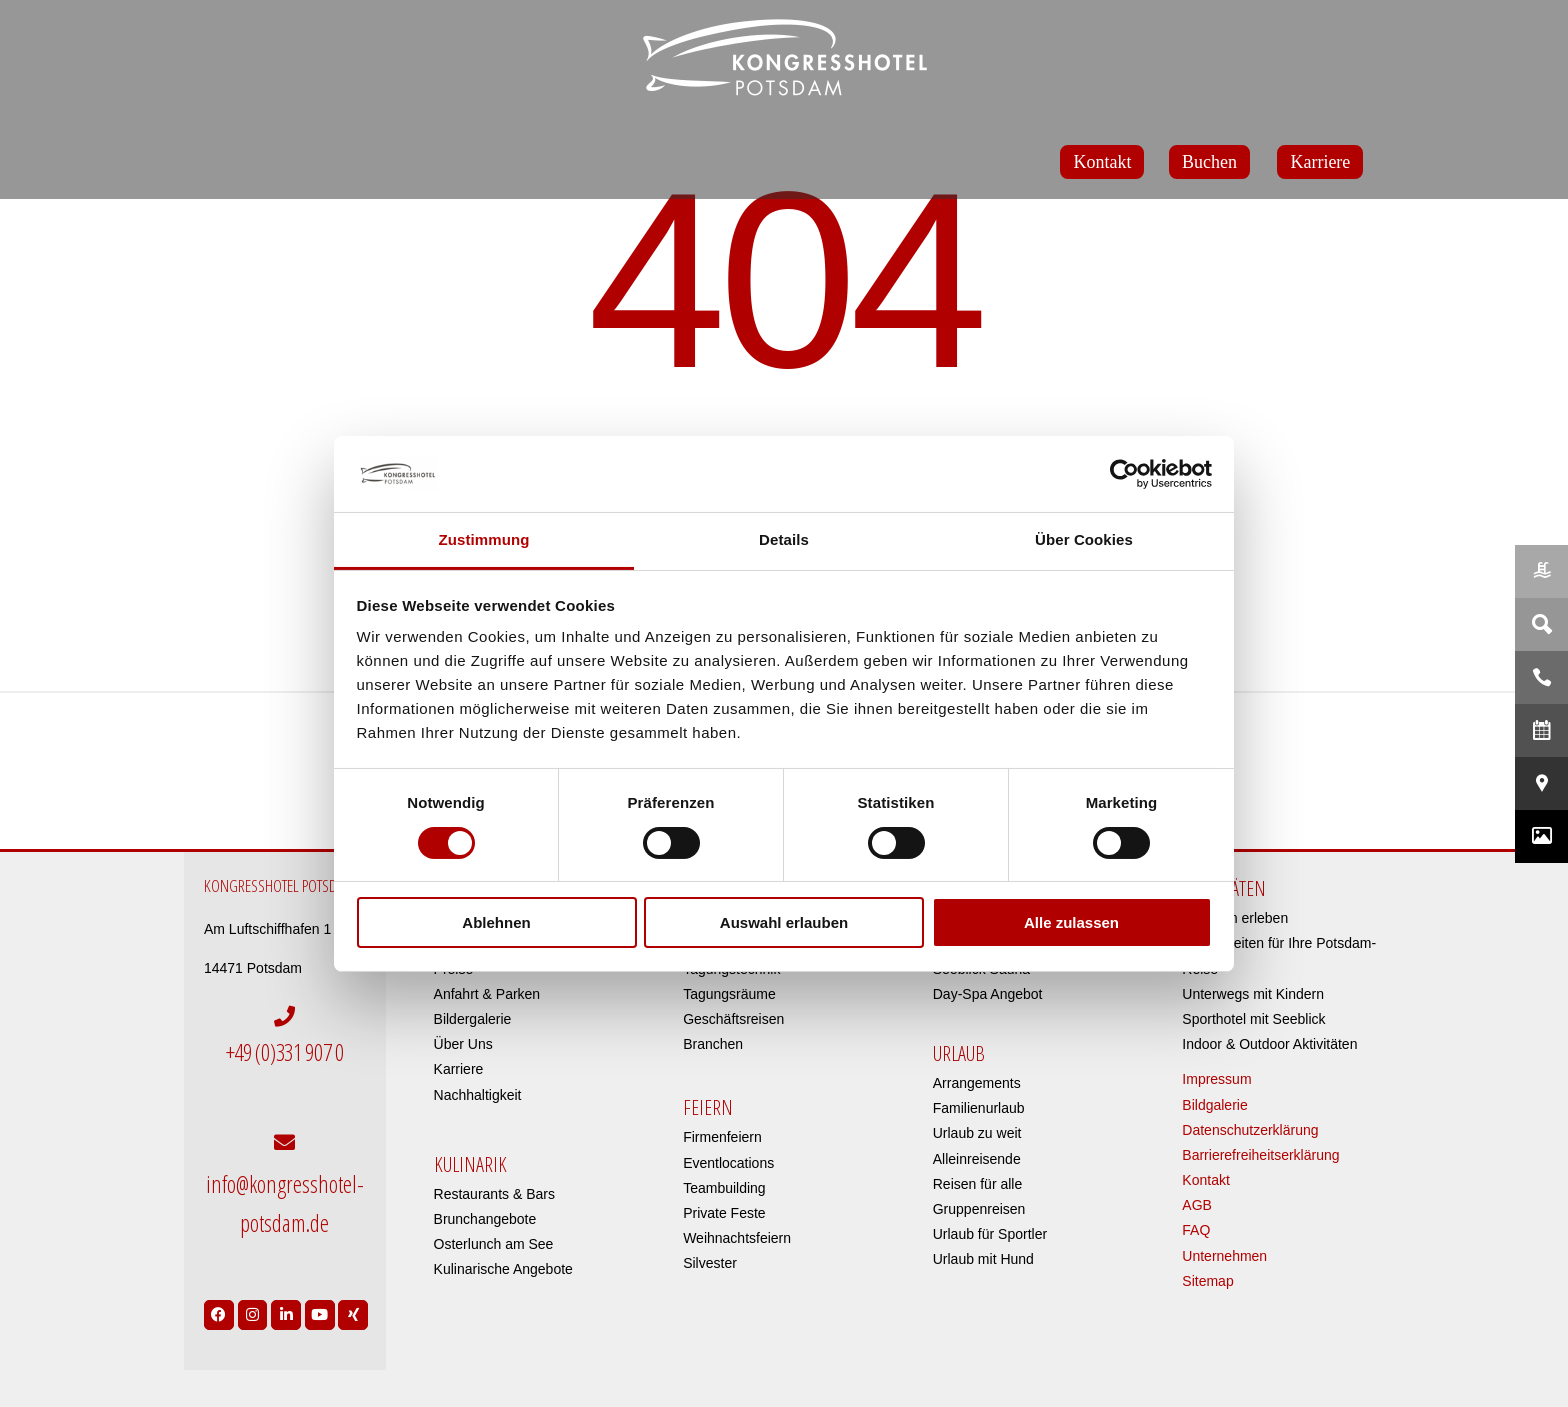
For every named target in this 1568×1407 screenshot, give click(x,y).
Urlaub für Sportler (990, 1234)
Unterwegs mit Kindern (1253, 994)
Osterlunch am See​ (494, 1244)
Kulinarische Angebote (503, 1269)
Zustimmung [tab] (484, 539)
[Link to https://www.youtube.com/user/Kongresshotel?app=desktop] (320, 1292)
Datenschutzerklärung (1250, 1130)
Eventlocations (728, 1163)
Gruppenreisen (979, 1209)
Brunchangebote (485, 1219)
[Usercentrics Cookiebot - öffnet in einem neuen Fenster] (1124, 474)
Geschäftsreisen (733, 1019)
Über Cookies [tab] (1084, 539)
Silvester (710, 1263)
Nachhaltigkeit (478, 1095)
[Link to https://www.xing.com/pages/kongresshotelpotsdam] (353, 1292)
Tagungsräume (729, 994)
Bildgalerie (1214, 1105)
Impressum (1216, 1079)
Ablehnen (496, 922)
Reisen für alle (978, 1184)
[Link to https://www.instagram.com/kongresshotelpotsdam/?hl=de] (253, 1292)
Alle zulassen (1071, 922)
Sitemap (1207, 1281)
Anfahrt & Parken (487, 994)
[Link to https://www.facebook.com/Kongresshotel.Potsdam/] (219, 1292)
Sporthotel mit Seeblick (1253, 1019)
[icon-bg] (1283, 781)
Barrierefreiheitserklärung (1260, 1155)
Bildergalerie (473, 1019)
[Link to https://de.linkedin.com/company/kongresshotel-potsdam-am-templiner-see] (286, 1292)
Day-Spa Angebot (988, 994)
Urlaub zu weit (977, 1133)
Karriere (459, 1069)
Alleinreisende (977, 1159)
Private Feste (724, 1213)
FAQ (1196, 1230)
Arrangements (977, 1083)
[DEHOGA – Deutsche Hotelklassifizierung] (285, 783)
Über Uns (463, 1044)
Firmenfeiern (722, 1137)
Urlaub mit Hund (983, 1259)
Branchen (713, 1044)
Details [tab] (784, 539)
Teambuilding (724, 1188)
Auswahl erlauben (784, 922)
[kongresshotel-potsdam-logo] (784, 57)
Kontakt (1205, 1180)
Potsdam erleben (1235, 918)
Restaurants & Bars (494, 1194)
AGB (1197, 1205)
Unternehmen (1224, 1256)
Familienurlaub (979, 1108)
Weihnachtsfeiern (737, 1238)
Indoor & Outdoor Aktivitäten (1269, 1044)
